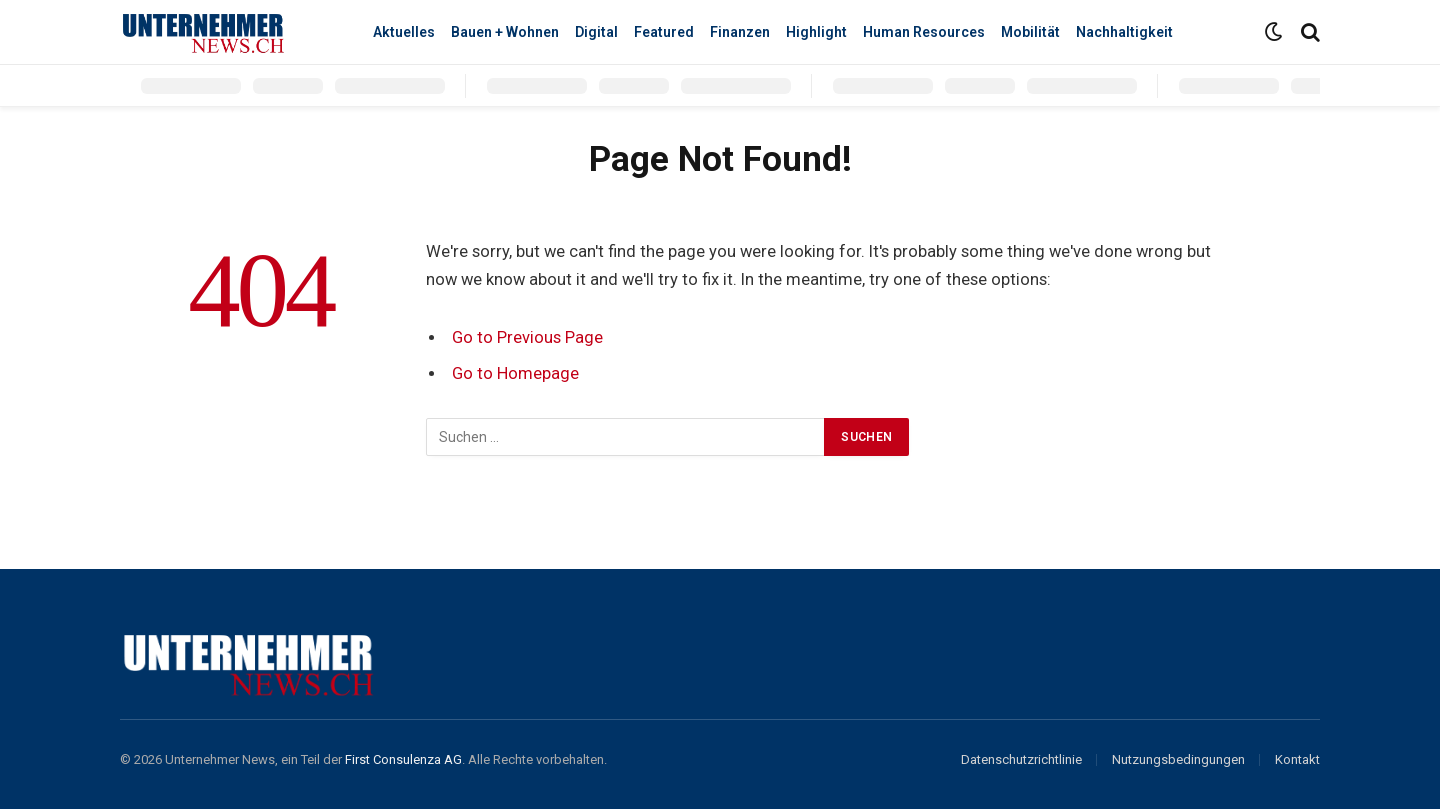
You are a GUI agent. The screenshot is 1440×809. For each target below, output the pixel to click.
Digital (596, 32)
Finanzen (740, 32)
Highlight (816, 32)
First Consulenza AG (403, 759)
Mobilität (1030, 32)
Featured (664, 32)
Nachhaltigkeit (1124, 32)
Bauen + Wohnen (505, 32)
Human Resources (924, 32)
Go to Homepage (515, 373)
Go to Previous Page (527, 337)
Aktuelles (404, 32)
